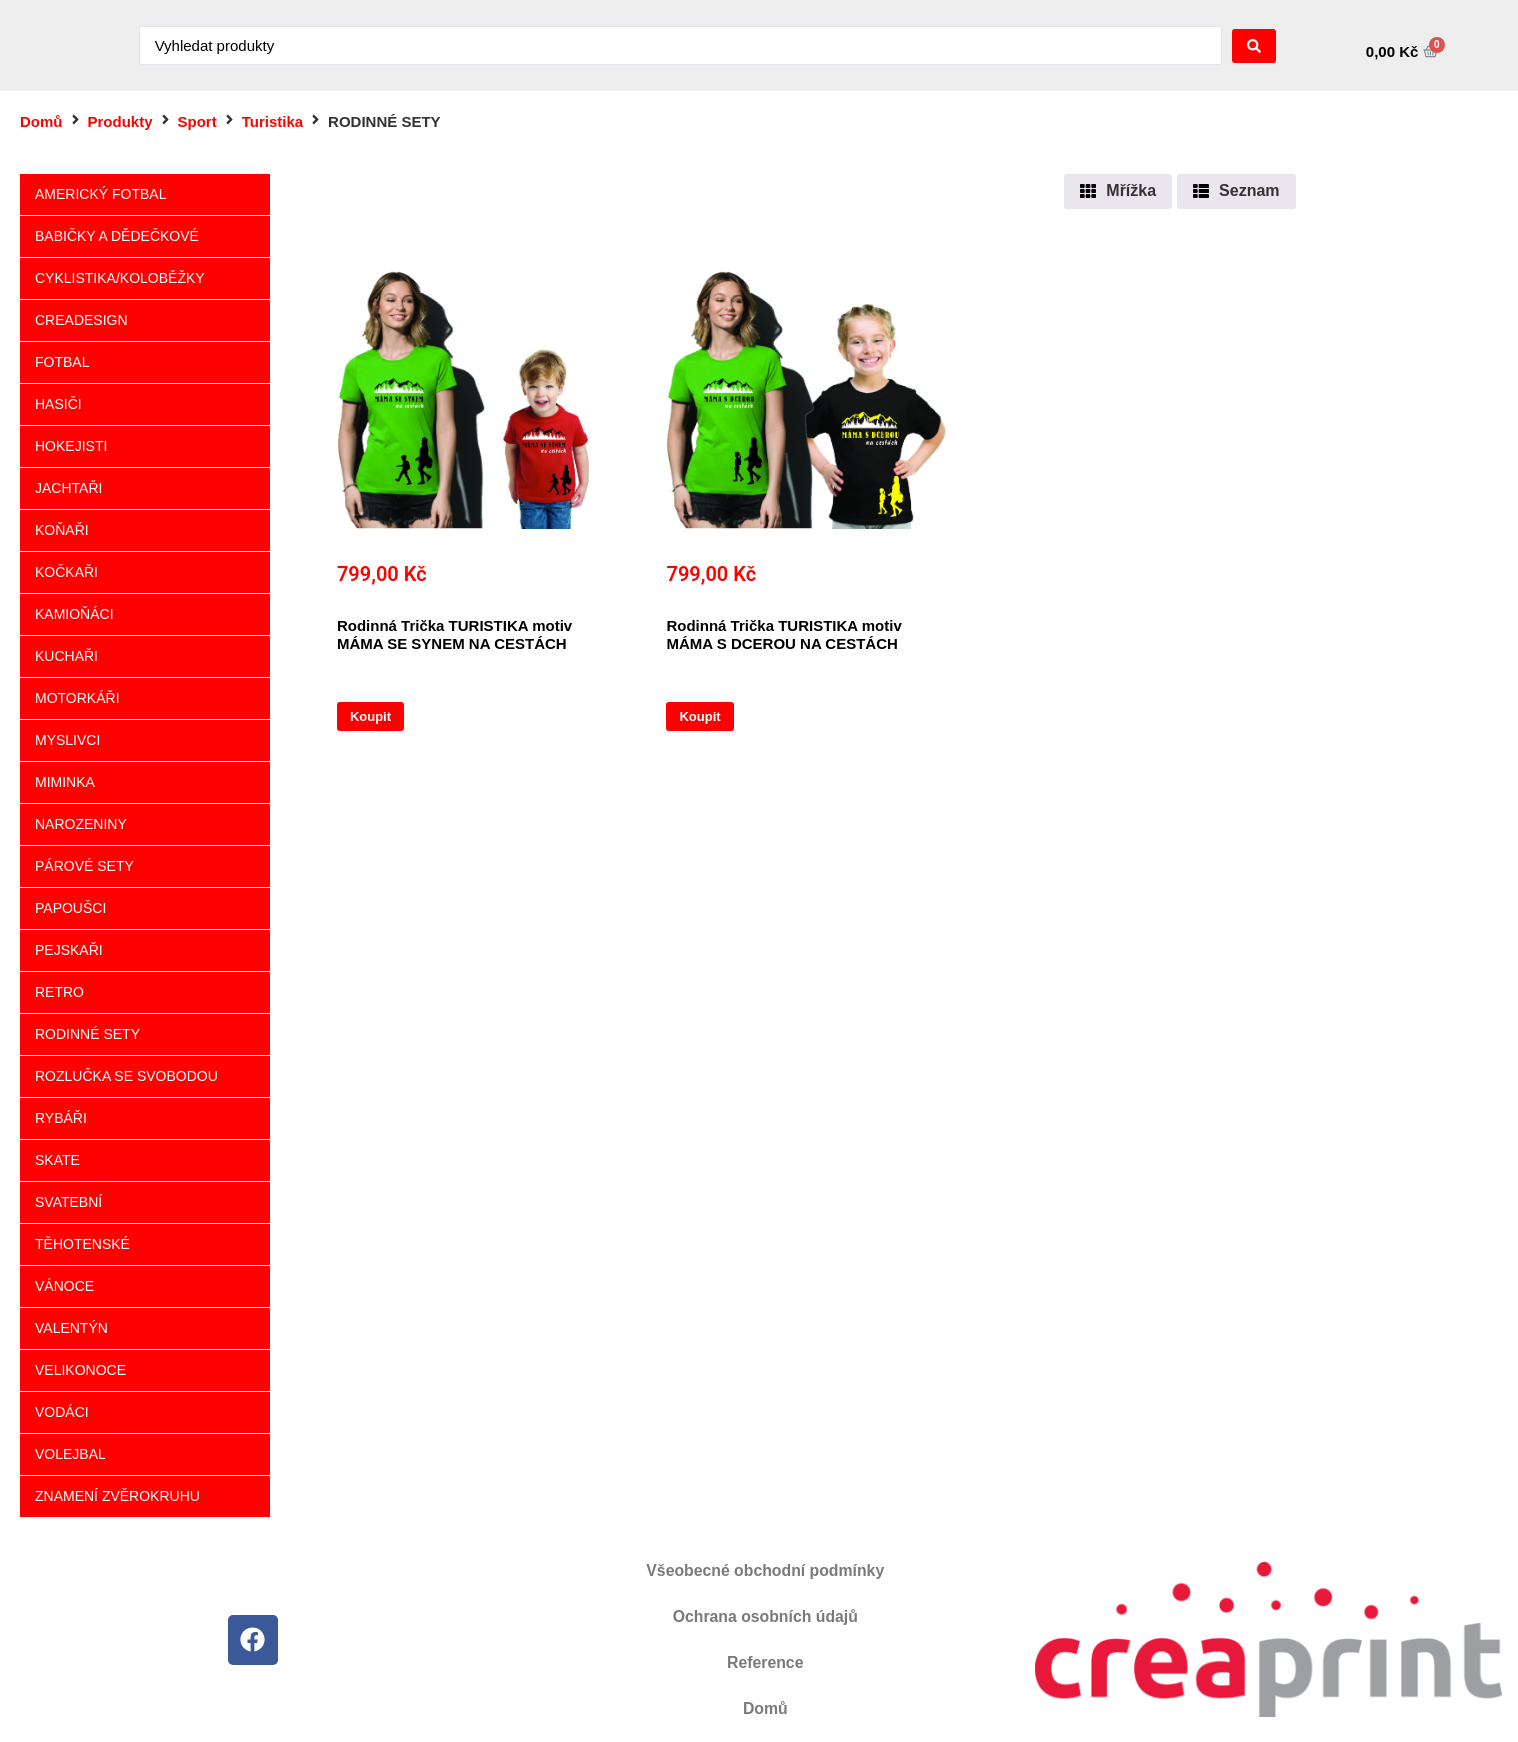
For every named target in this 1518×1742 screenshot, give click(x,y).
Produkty (120, 121)
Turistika (272, 121)
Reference (765, 1662)
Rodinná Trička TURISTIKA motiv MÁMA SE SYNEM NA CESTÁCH (454, 634)
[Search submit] (1254, 46)
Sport (197, 121)
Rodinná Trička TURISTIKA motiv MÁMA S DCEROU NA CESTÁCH (783, 634)
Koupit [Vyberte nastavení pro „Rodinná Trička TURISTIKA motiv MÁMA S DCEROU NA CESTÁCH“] (699, 716)
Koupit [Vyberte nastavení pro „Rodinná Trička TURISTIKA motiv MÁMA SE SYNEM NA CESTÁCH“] (370, 716)
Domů (41, 121)
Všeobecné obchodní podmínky (765, 1570)
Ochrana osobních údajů (765, 1616)
